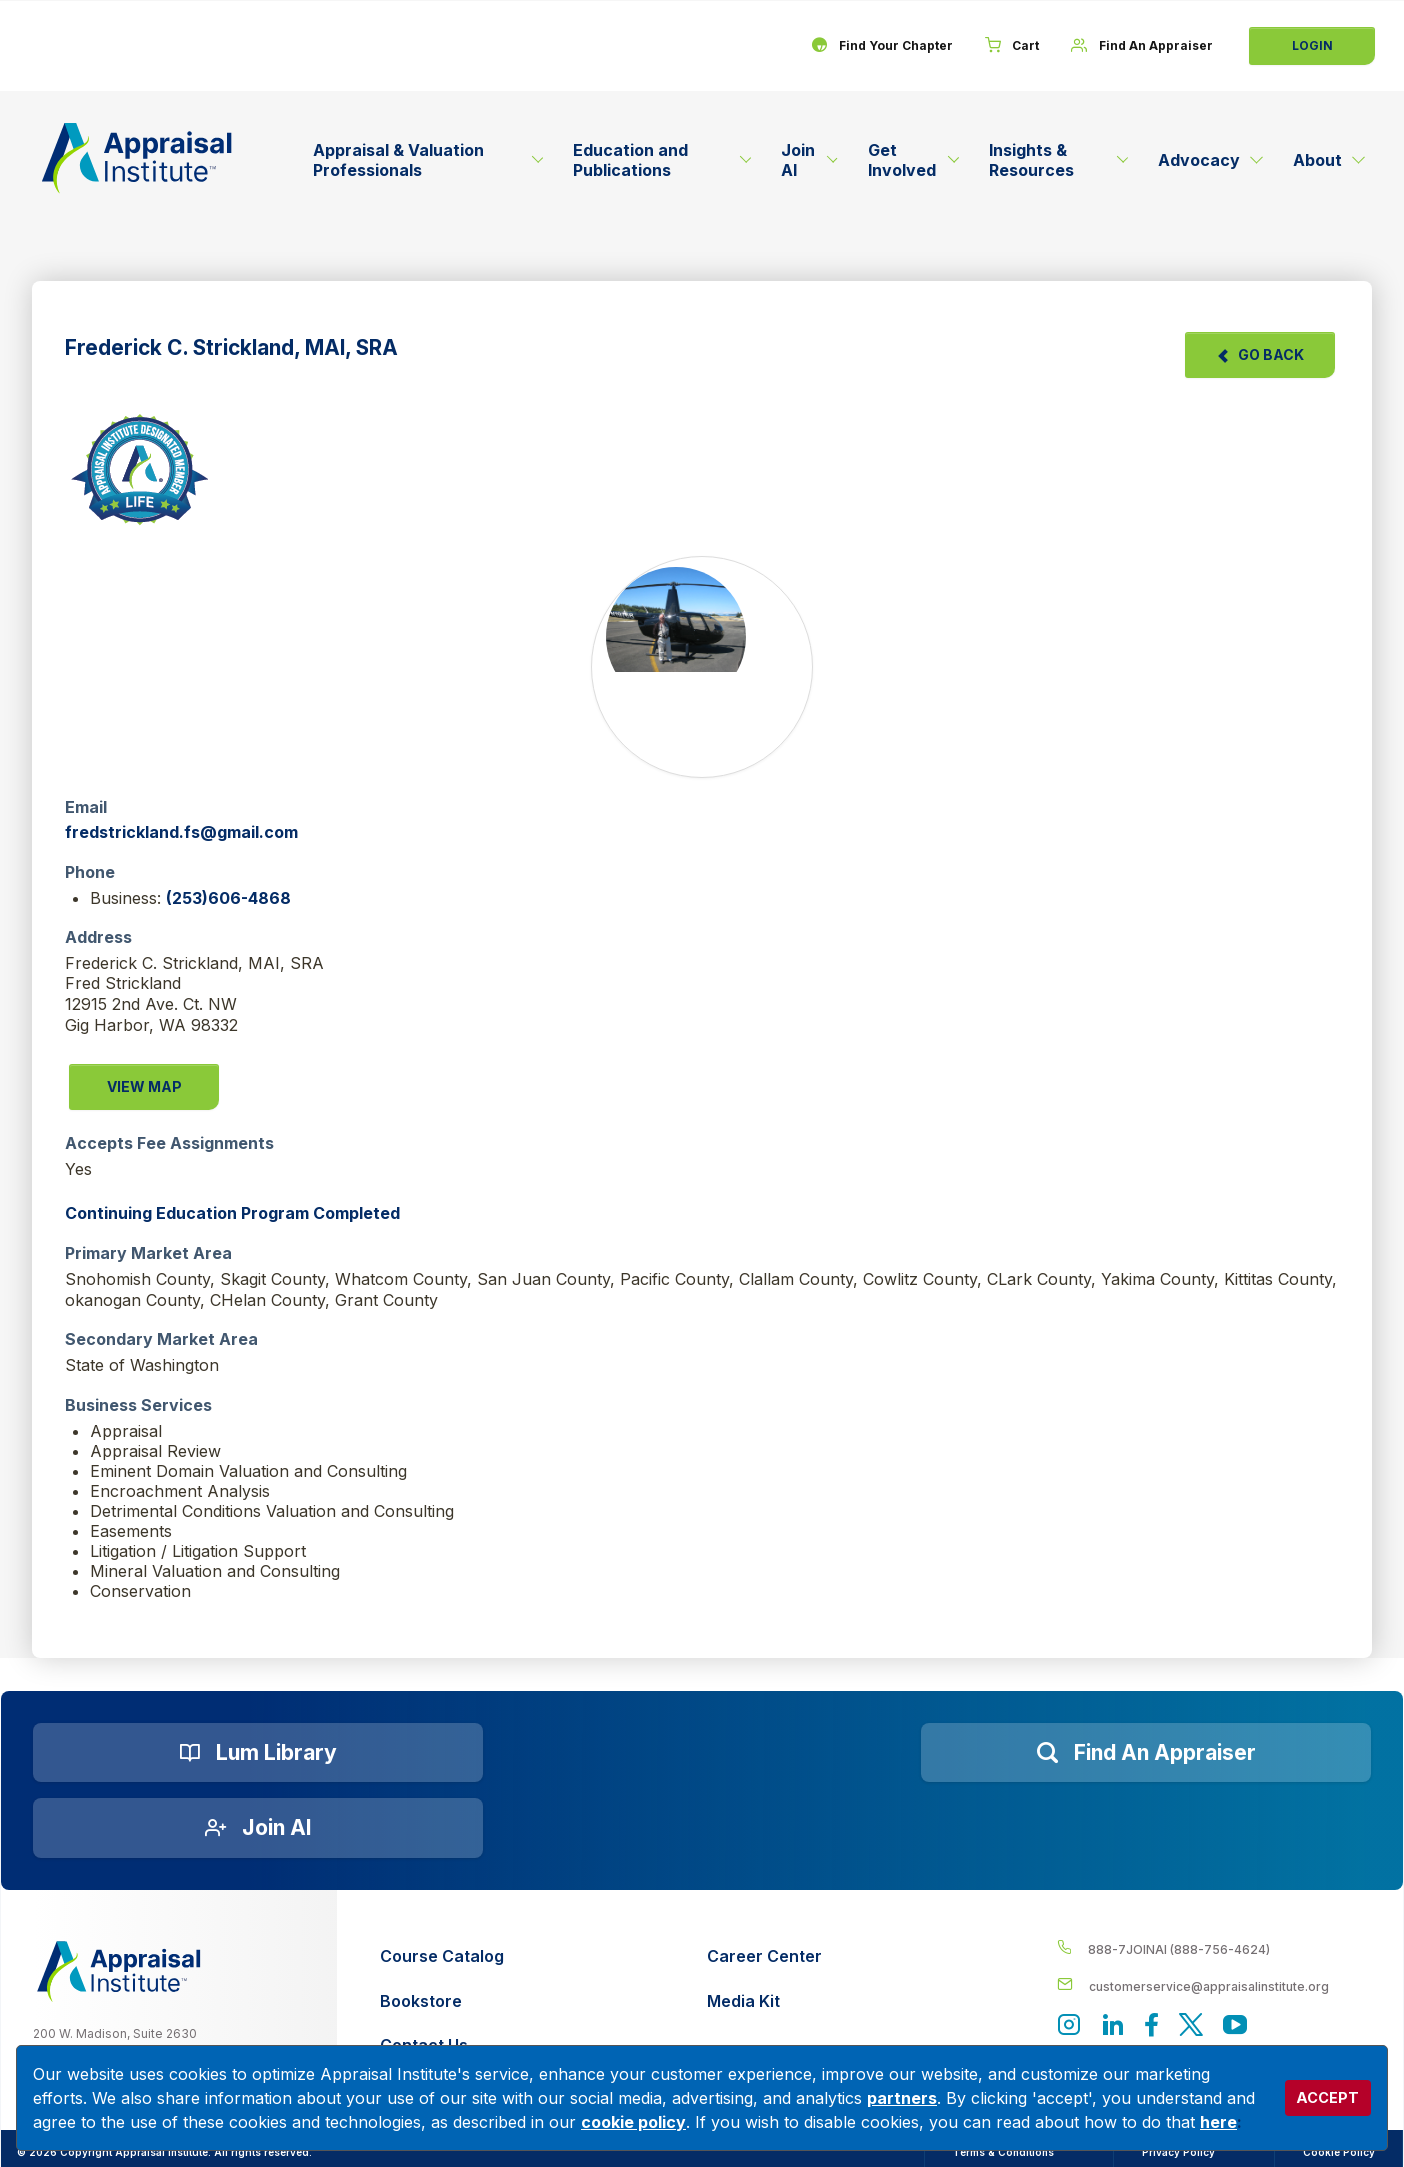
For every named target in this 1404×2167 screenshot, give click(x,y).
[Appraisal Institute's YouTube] (1235, 2026)
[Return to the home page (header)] (137, 158)
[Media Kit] (764, 2001)
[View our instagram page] (1069, 2026)
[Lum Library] (258, 1753)
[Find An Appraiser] (1142, 46)
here (1218, 2122)
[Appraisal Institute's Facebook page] (1152, 2026)
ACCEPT (1327, 2097)
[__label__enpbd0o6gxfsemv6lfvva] (1214, 1985)
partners (902, 2098)
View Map (144, 1086)
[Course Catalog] (442, 1956)
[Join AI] (258, 1828)
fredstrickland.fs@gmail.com (181, 832)
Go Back (1260, 354)
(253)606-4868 (228, 898)
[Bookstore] (442, 2001)
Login (1312, 45)
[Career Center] (764, 1956)
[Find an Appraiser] (1146, 1753)
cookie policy (633, 2122)
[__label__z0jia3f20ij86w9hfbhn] (119, 1971)
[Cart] (1011, 46)
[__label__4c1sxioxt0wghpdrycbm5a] (1214, 1948)
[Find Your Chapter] (881, 46)
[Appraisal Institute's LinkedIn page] (1113, 2026)
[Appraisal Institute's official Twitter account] (1191, 2026)
